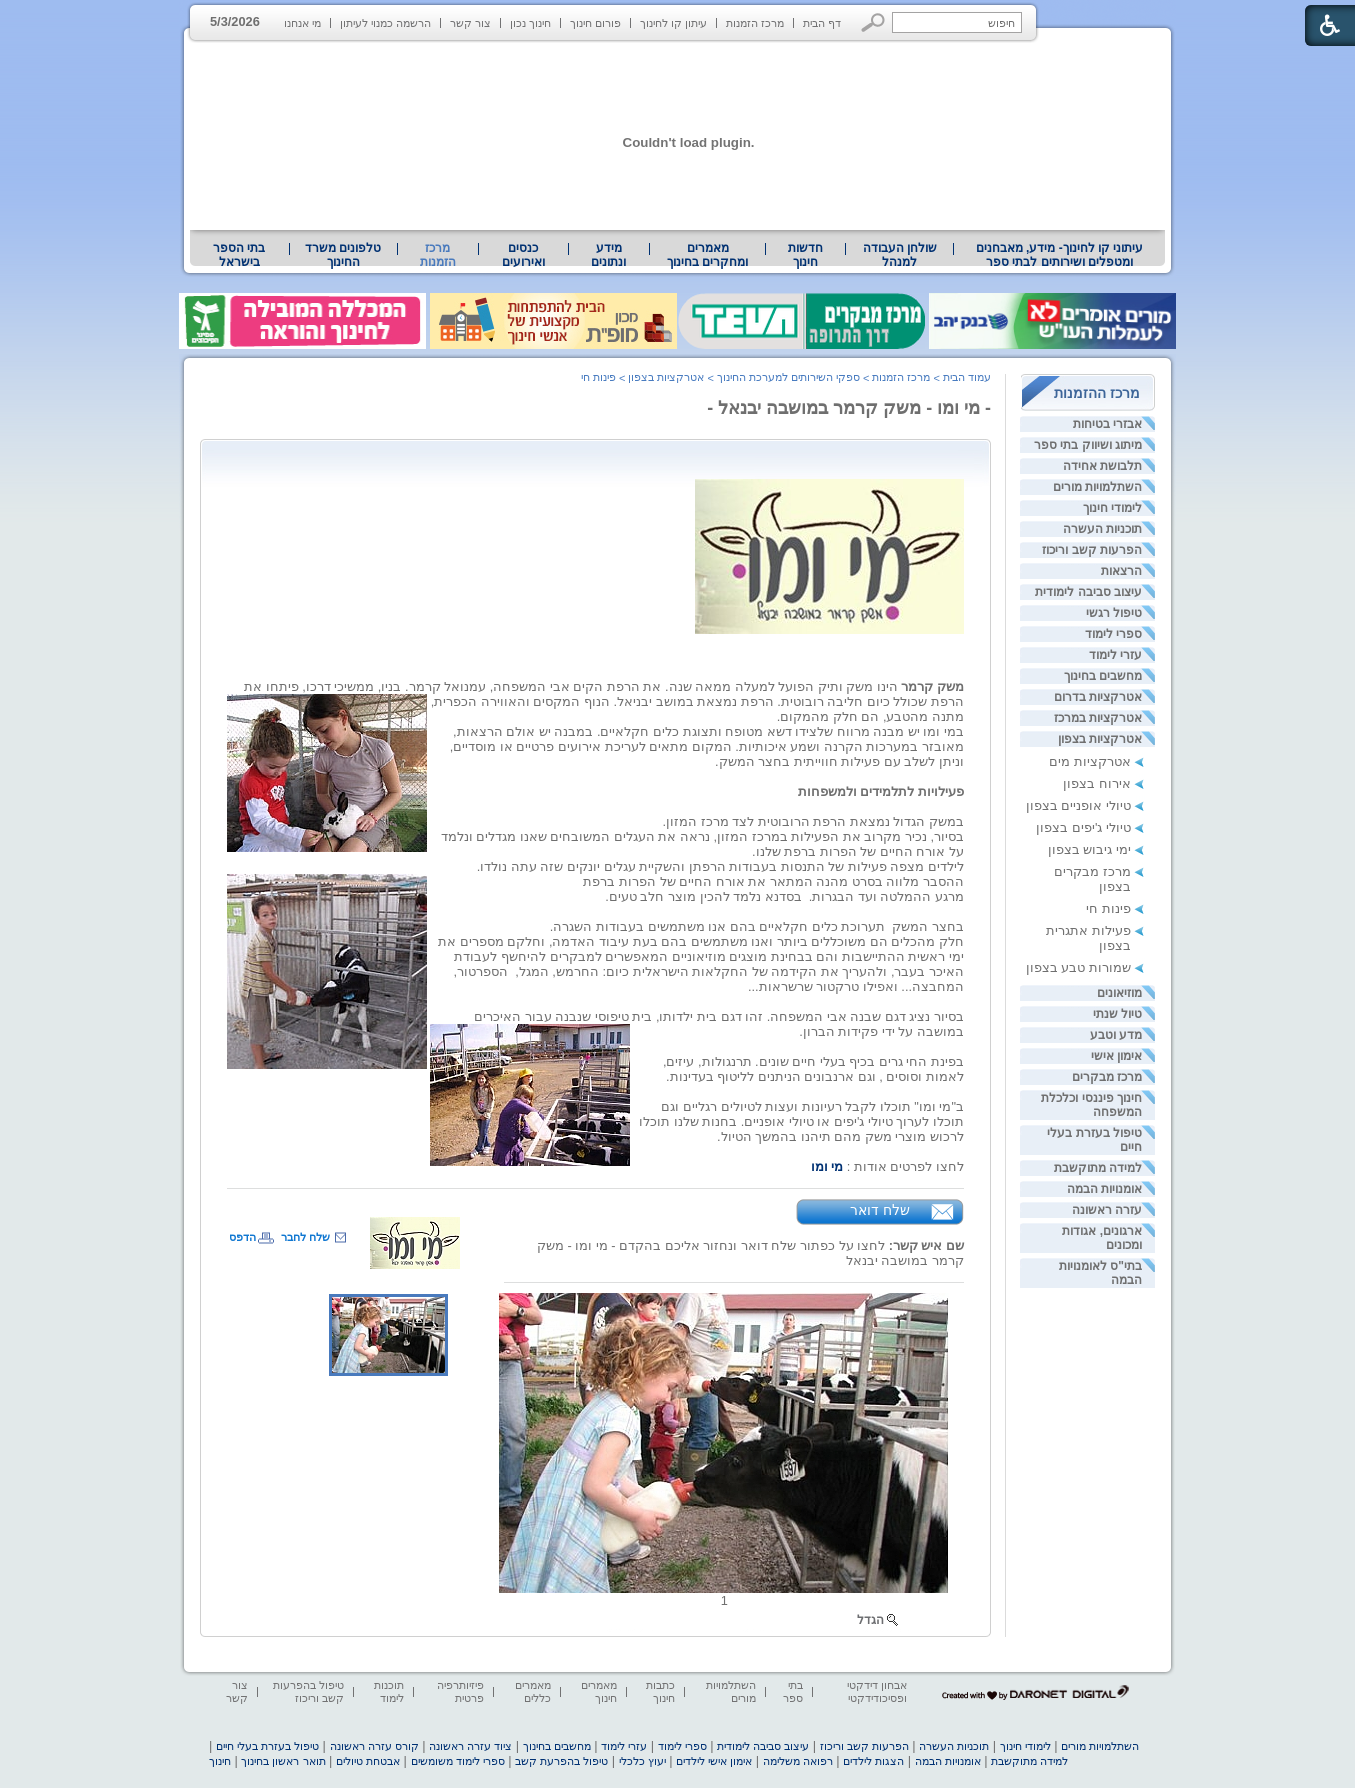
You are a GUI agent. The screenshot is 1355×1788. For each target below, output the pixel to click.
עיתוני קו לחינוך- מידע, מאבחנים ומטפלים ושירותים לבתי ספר (1060, 255)
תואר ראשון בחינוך (283, 1761)
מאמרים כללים (533, 1691)
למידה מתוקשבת (1098, 1168)
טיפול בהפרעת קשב (561, 1761)
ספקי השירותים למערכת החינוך (788, 377)
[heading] (829, 552)
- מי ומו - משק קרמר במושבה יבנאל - (849, 408)
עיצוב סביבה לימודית (1088, 592)
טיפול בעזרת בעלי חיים (267, 1746)
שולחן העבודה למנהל (900, 255)
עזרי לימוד (1115, 655)
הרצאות (1121, 571)
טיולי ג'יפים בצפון (1083, 827)
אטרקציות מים (1090, 761)
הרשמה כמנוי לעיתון (385, 23)
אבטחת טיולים (368, 1761)
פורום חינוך (595, 23)
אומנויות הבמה (1104, 1189)
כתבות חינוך (660, 1691)
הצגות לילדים (873, 1761)
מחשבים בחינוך (1103, 676)
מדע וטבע (1116, 1035)
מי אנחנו (302, 23)
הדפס (242, 1237)
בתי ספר (793, 1691)
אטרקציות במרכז (1098, 718)
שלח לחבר (305, 1237)
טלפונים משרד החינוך (343, 255)
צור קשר (470, 23)
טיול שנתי (1117, 1014)
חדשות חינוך (805, 255)
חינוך (220, 1761)
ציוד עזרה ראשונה (470, 1746)
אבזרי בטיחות (1107, 424)
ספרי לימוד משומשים (458, 1761)
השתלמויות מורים (1097, 487)
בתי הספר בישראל (239, 255)
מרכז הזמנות (755, 23)
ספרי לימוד (1113, 634)
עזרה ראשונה (1107, 1210)
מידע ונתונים (608, 255)
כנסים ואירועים (523, 255)
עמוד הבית (967, 377)
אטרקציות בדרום (1098, 697)
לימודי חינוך (1112, 508)
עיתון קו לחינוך (673, 23)
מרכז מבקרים (1107, 1077)
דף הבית (822, 23)
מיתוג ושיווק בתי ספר (1088, 445)
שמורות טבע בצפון (1078, 967)
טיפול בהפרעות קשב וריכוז (308, 1691)
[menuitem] (1059, 255)
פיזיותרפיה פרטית (460, 1691)
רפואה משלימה (798, 1761)
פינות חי (1108, 908)
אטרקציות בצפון (1100, 739)
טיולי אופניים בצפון (1078, 805)
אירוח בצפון (1097, 783)
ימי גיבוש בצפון (1089, 849)
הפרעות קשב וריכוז (1092, 550)
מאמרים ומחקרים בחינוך (707, 255)
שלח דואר (880, 1210)
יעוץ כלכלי (642, 1761)
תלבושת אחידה (1102, 466)
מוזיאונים (1119, 993)
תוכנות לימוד (389, 1691)
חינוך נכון (530, 23)
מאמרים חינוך (599, 1691)
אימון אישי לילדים (714, 1761)
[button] (873, 22)
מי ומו (827, 1166)
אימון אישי (1116, 1056)
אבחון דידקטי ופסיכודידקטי (877, 1691)
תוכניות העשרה (1102, 529)
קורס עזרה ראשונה (374, 1746)
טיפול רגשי (1114, 613)
